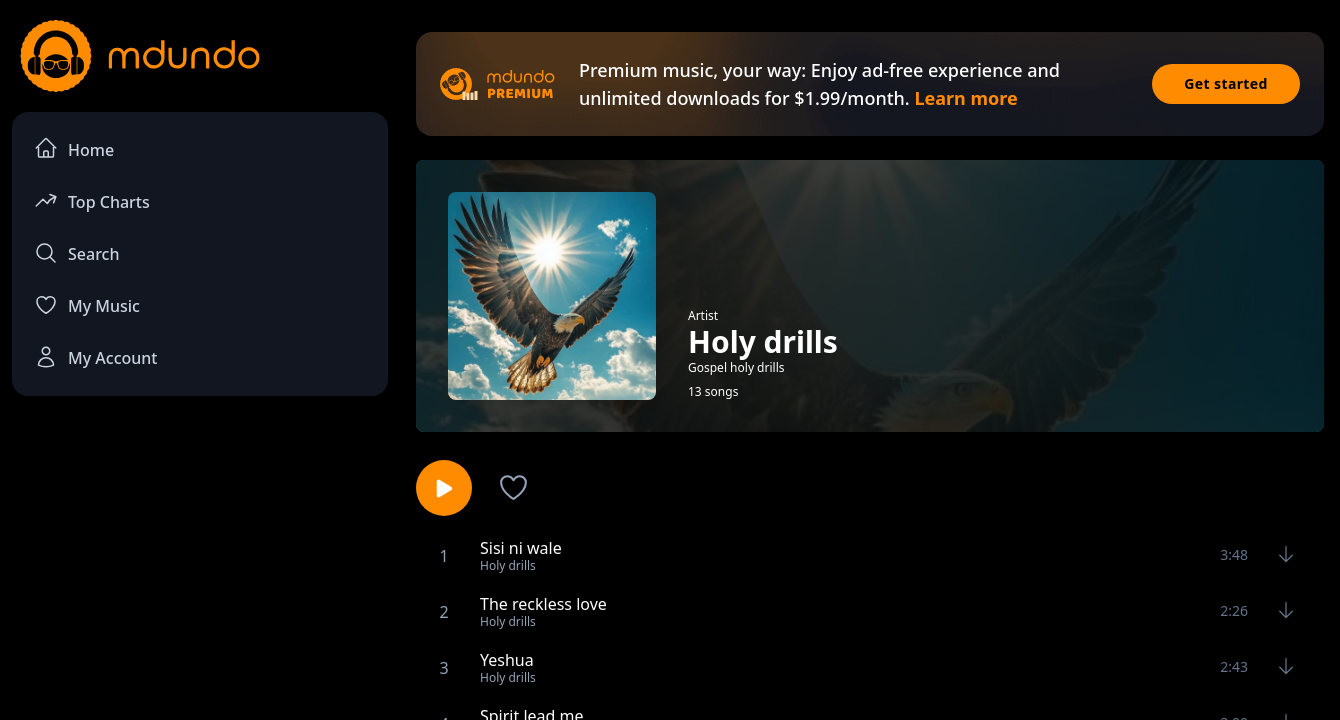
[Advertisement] (200, 576)
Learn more (965, 98)
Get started (1226, 83)
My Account (95, 357)
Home (74, 148)
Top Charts (92, 200)
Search (76, 253)
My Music (87, 305)
